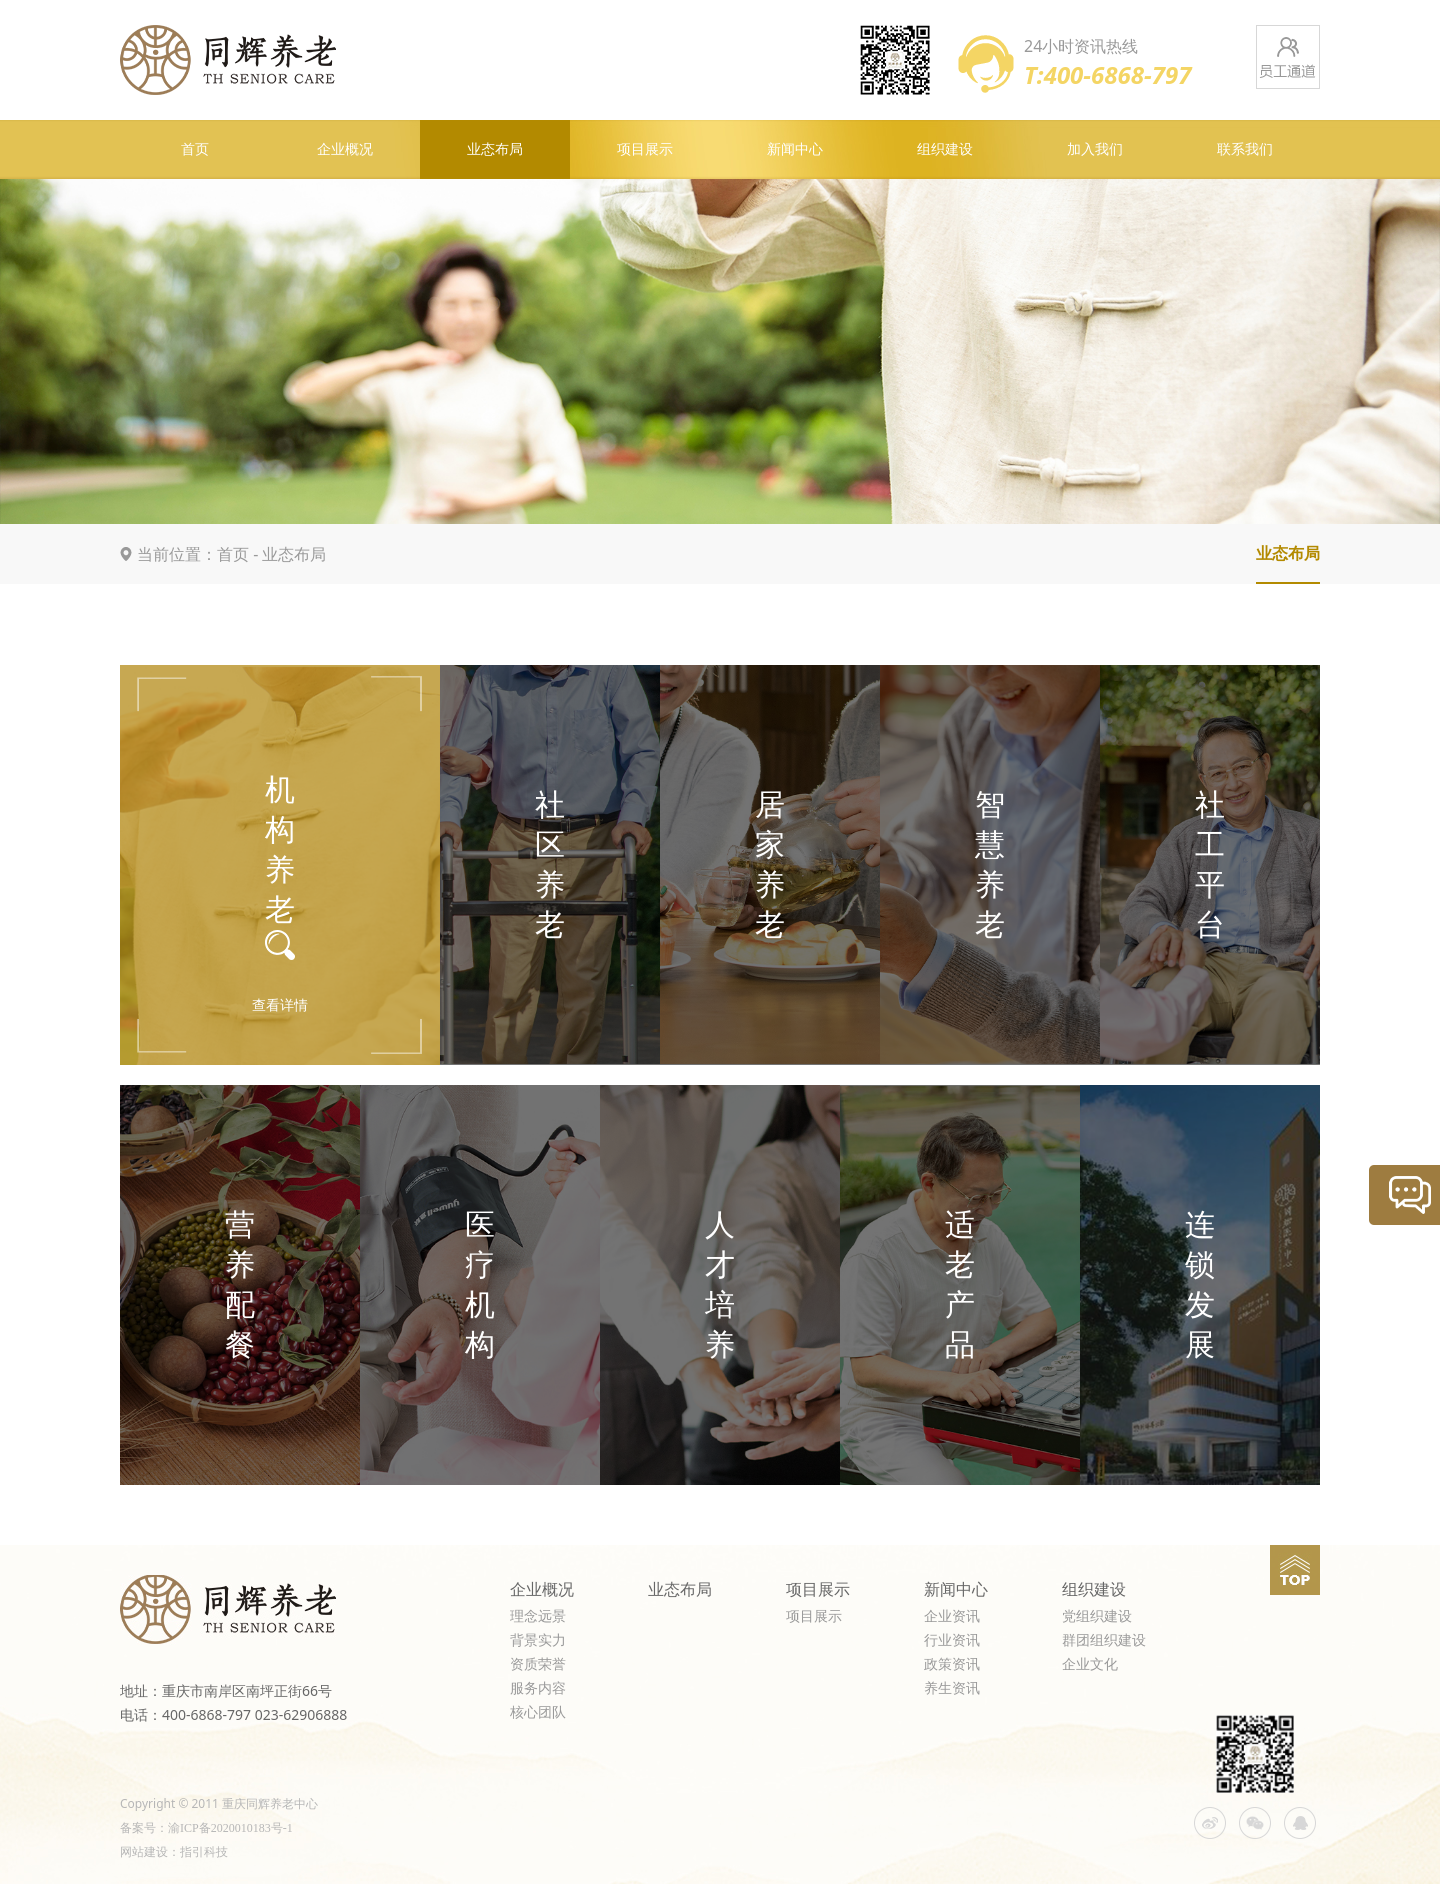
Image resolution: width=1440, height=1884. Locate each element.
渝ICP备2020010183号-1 (230, 1828)
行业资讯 (952, 1640)
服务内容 (538, 1688)
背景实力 (538, 1640)
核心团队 (538, 1712)
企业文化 (1090, 1664)
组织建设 (945, 149)
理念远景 (538, 1616)
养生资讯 (952, 1688)
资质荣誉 (538, 1664)
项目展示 (645, 149)
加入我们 (1095, 149)
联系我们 (1245, 149)
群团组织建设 (1104, 1640)
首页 (195, 149)
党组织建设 (1097, 1616)
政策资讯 (952, 1664)
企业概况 (345, 149)
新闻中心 (795, 149)
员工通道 (1288, 57)
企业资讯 (952, 1616)
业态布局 (495, 149)
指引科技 (204, 1852)
